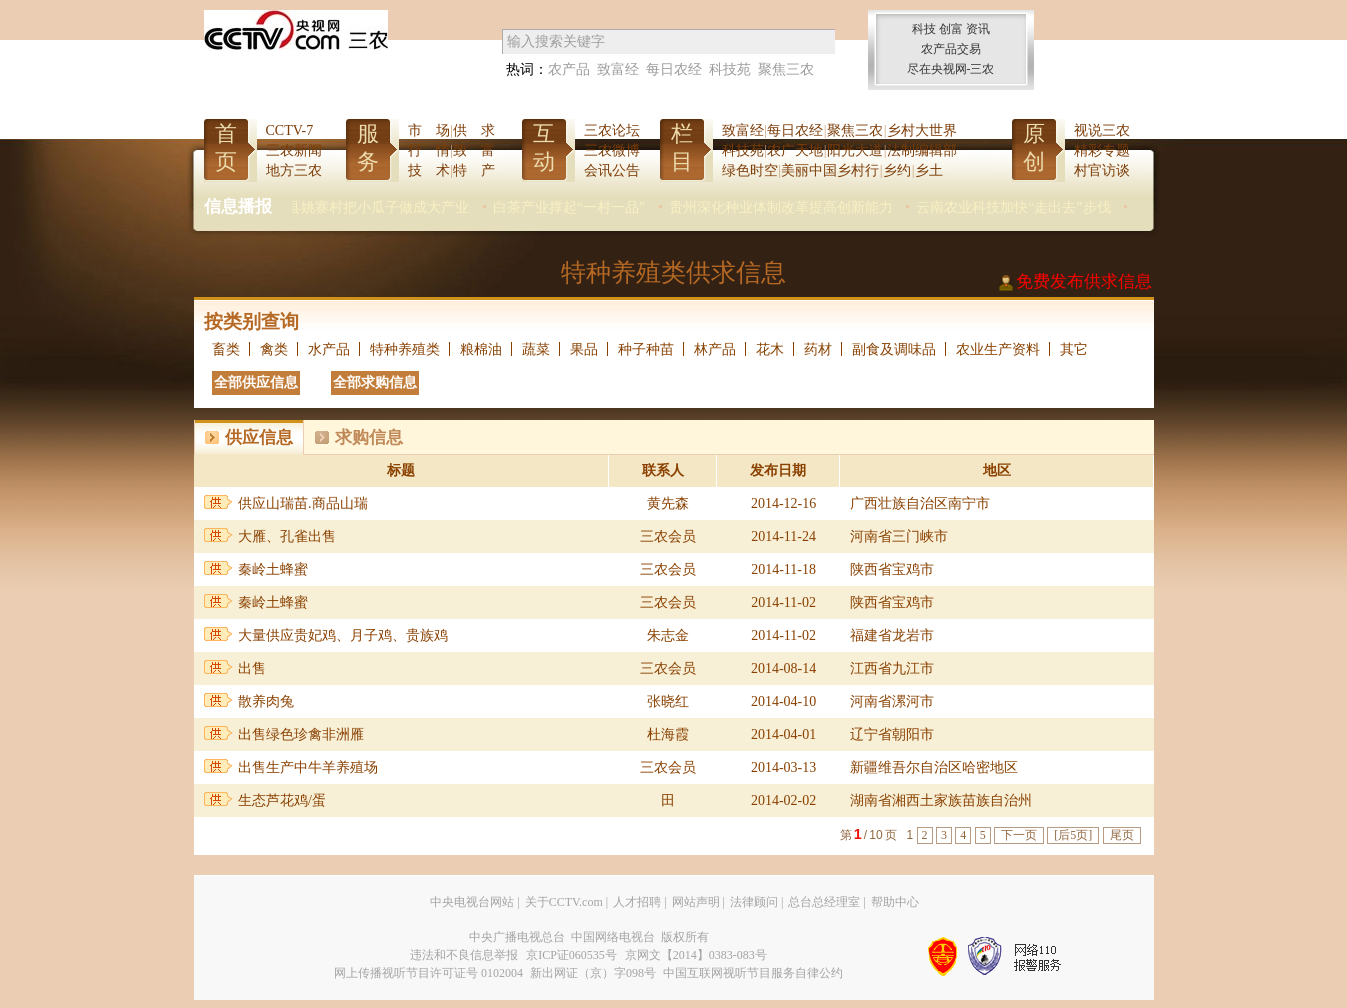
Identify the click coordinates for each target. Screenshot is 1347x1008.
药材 (818, 349)
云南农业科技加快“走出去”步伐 (1051, 207)
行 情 (429, 150)
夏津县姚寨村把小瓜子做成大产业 (402, 207)
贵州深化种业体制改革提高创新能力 (819, 207)
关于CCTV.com (564, 902)
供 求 (474, 130)
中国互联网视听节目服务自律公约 (753, 973)
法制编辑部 (922, 150)
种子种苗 (646, 349)
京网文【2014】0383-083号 (696, 955)
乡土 (929, 170)
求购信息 (369, 437)
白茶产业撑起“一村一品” (607, 207)
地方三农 (294, 170)
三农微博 (612, 150)
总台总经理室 (824, 902)
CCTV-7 (290, 130)
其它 (1074, 349)
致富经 (618, 69)
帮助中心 (895, 902)
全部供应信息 (256, 382)
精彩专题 (1102, 150)
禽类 (274, 349)
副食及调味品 (894, 349)
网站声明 (696, 902)
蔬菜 (536, 349)
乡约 (897, 170)
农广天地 (795, 150)
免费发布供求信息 (1084, 281)
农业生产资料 (998, 349)
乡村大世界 (922, 130)
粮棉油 (481, 349)
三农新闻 (294, 150)
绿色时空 (750, 170)
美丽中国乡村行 (830, 170)
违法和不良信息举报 (464, 955)
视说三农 (1102, 130)
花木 (770, 349)
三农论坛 (612, 130)
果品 (584, 349)
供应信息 (259, 437)
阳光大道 (855, 150)
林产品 (715, 349)
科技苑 (730, 69)
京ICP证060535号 (571, 955)
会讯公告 (612, 170)
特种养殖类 (405, 349)
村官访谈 (1102, 170)
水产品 (329, 349)
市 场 (429, 130)
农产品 (569, 69)
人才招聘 (637, 902)
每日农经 (674, 69)
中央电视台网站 (472, 902)
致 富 (474, 150)
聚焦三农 (786, 69)
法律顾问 (754, 902)
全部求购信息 (375, 382)
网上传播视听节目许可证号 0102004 (428, 973)
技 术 (429, 170)
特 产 (474, 170)
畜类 (226, 349)
